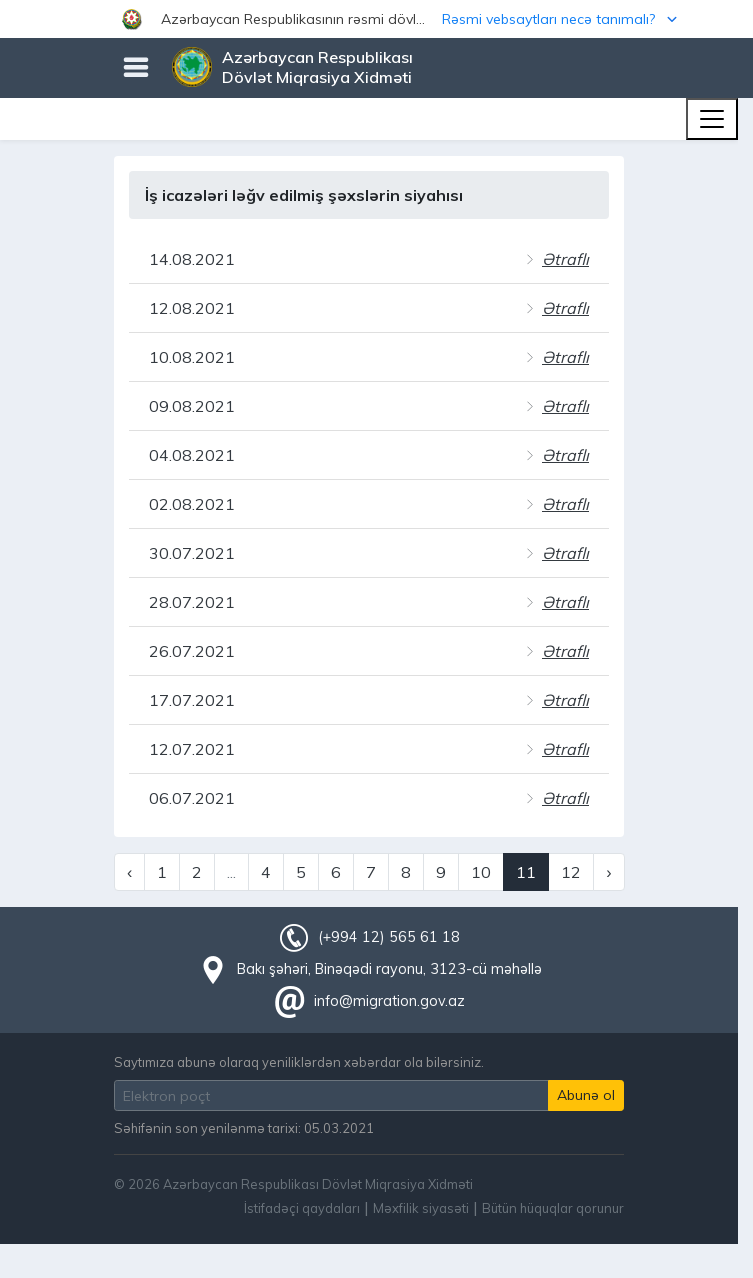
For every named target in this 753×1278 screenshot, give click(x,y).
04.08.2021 (192, 455)
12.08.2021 (192, 308)
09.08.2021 (192, 406)
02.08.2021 (192, 504)
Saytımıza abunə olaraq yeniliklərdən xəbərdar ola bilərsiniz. (299, 1062)
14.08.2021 (192, 259)
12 (571, 872)
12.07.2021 (192, 749)
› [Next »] (608, 872)
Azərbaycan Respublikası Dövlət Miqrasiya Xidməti (317, 67)
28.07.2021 (192, 602)
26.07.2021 (192, 651)
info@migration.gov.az (389, 1001)
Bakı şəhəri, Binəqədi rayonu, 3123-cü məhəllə (389, 969)
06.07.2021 (192, 798)
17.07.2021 (192, 700)
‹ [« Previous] (129, 872)
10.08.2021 (192, 357)
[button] (376, 19)
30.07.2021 (192, 553)
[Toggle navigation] (712, 119)
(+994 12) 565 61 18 (389, 937)
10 (481, 872)
